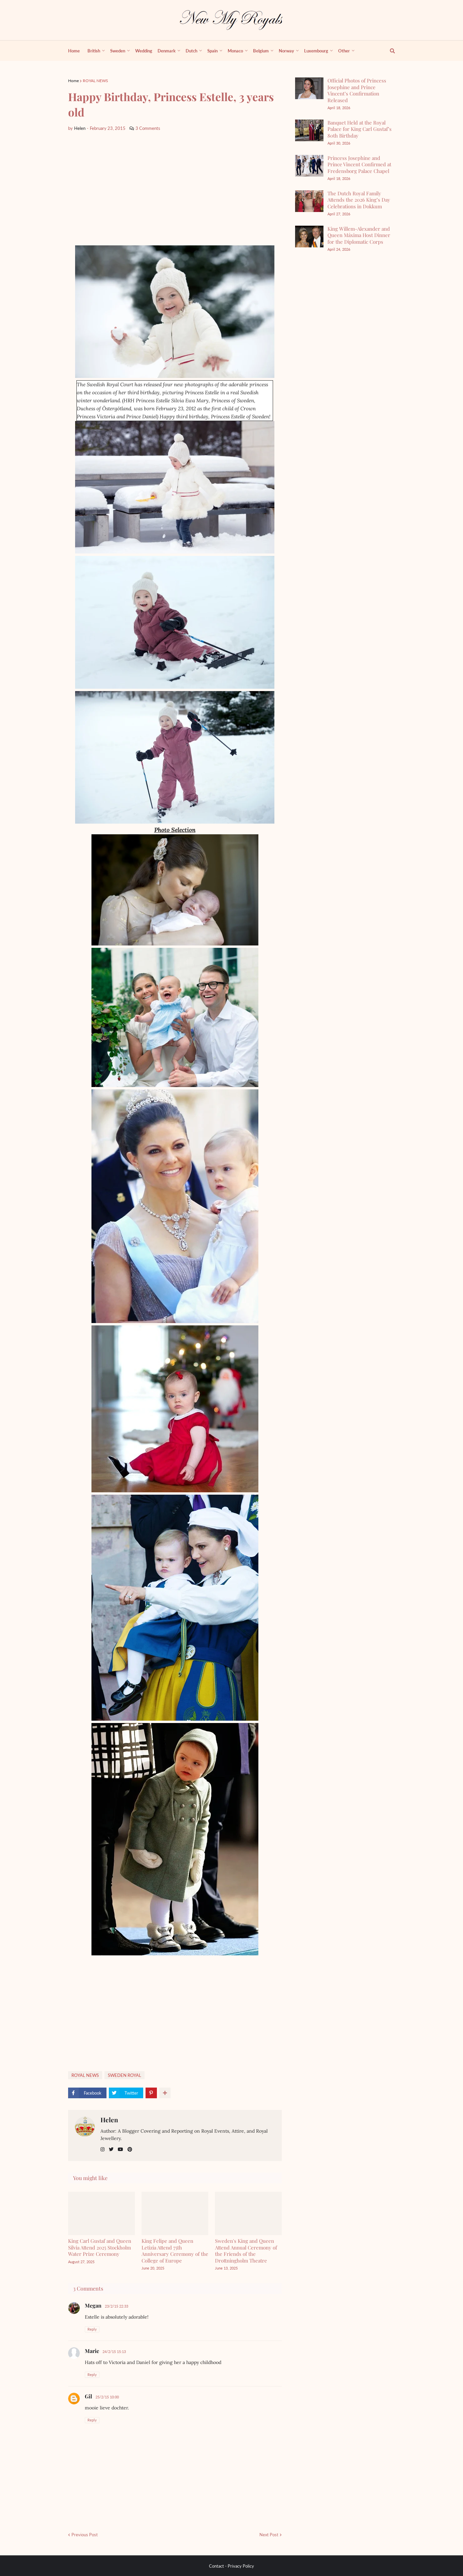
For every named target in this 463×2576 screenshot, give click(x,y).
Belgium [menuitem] (261, 50)
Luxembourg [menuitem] (316, 50)
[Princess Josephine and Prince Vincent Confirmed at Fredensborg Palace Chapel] (309, 166)
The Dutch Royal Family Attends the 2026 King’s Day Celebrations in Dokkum (358, 200)
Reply (92, 2329)
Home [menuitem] (74, 50)
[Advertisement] (175, 188)
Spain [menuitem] (212, 50)
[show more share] (165, 2093)
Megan (93, 2305)
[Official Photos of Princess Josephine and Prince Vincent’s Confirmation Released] (309, 88)
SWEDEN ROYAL (124, 2075)
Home (73, 80)
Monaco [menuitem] (235, 50)
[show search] (388, 50)
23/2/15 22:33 (116, 2306)
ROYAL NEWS (95, 80)
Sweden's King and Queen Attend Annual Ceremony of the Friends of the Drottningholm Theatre (246, 2250)
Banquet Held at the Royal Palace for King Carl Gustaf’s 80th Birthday (359, 129)
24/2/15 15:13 (114, 2351)
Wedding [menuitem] (143, 50)
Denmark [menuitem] (167, 50)
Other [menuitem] (344, 50)
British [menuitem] (93, 50)
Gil (88, 2396)
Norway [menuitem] (286, 50)
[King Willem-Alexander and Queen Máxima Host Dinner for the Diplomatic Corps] (309, 236)
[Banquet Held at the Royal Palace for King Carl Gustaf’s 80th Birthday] (309, 130)
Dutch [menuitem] (191, 50)
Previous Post (84, 2534)
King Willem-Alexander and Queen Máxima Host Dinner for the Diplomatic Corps (358, 235)
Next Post (268, 2534)
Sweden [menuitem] (117, 50)
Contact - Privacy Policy (231, 2566)
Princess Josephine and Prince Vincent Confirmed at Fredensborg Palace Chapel (359, 164)
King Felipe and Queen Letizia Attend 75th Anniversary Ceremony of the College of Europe (175, 2250)
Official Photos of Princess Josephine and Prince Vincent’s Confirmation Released (356, 90)
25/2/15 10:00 (107, 2397)
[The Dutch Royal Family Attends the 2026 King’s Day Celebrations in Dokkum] (309, 201)
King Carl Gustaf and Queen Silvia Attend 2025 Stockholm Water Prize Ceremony (99, 2247)
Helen (109, 2119)
